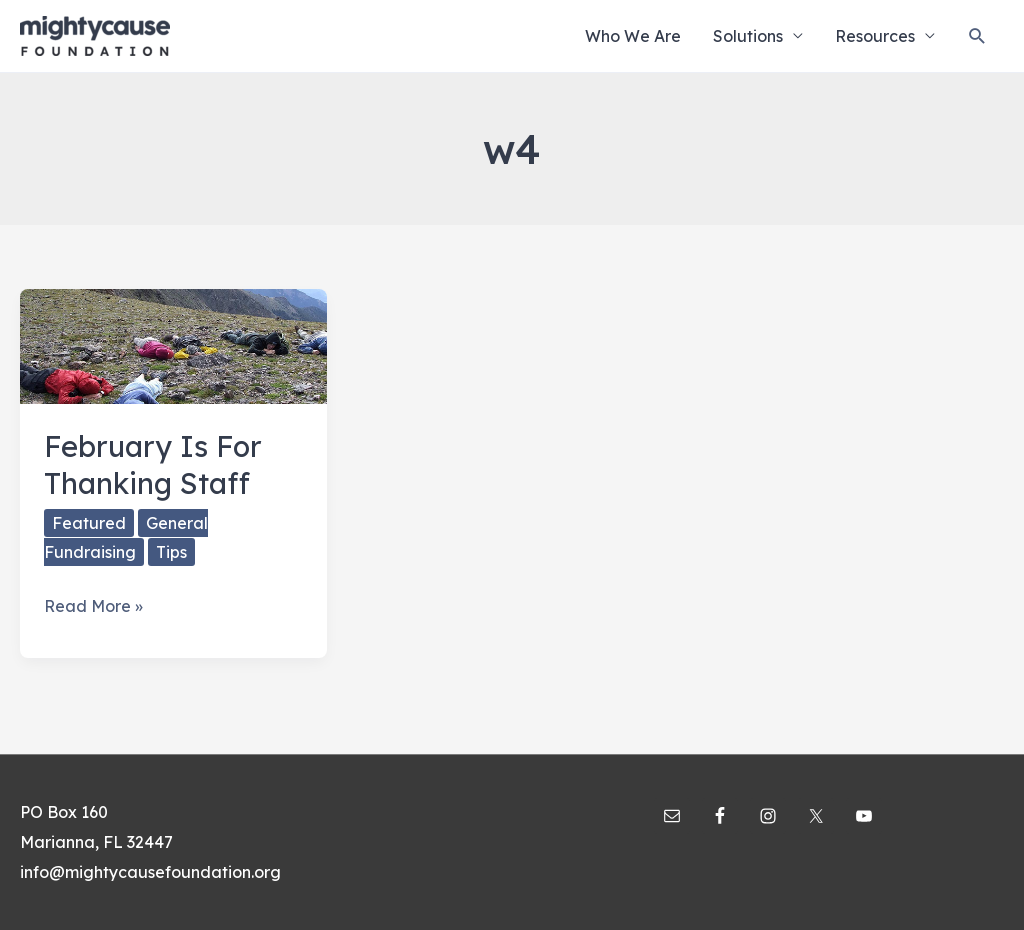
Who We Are (633, 36)
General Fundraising (126, 538)
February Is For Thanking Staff (153, 464)
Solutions (748, 36)
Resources (875, 36)
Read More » (93, 607)
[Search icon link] (977, 36)
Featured (89, 523)
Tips (171, 552)
